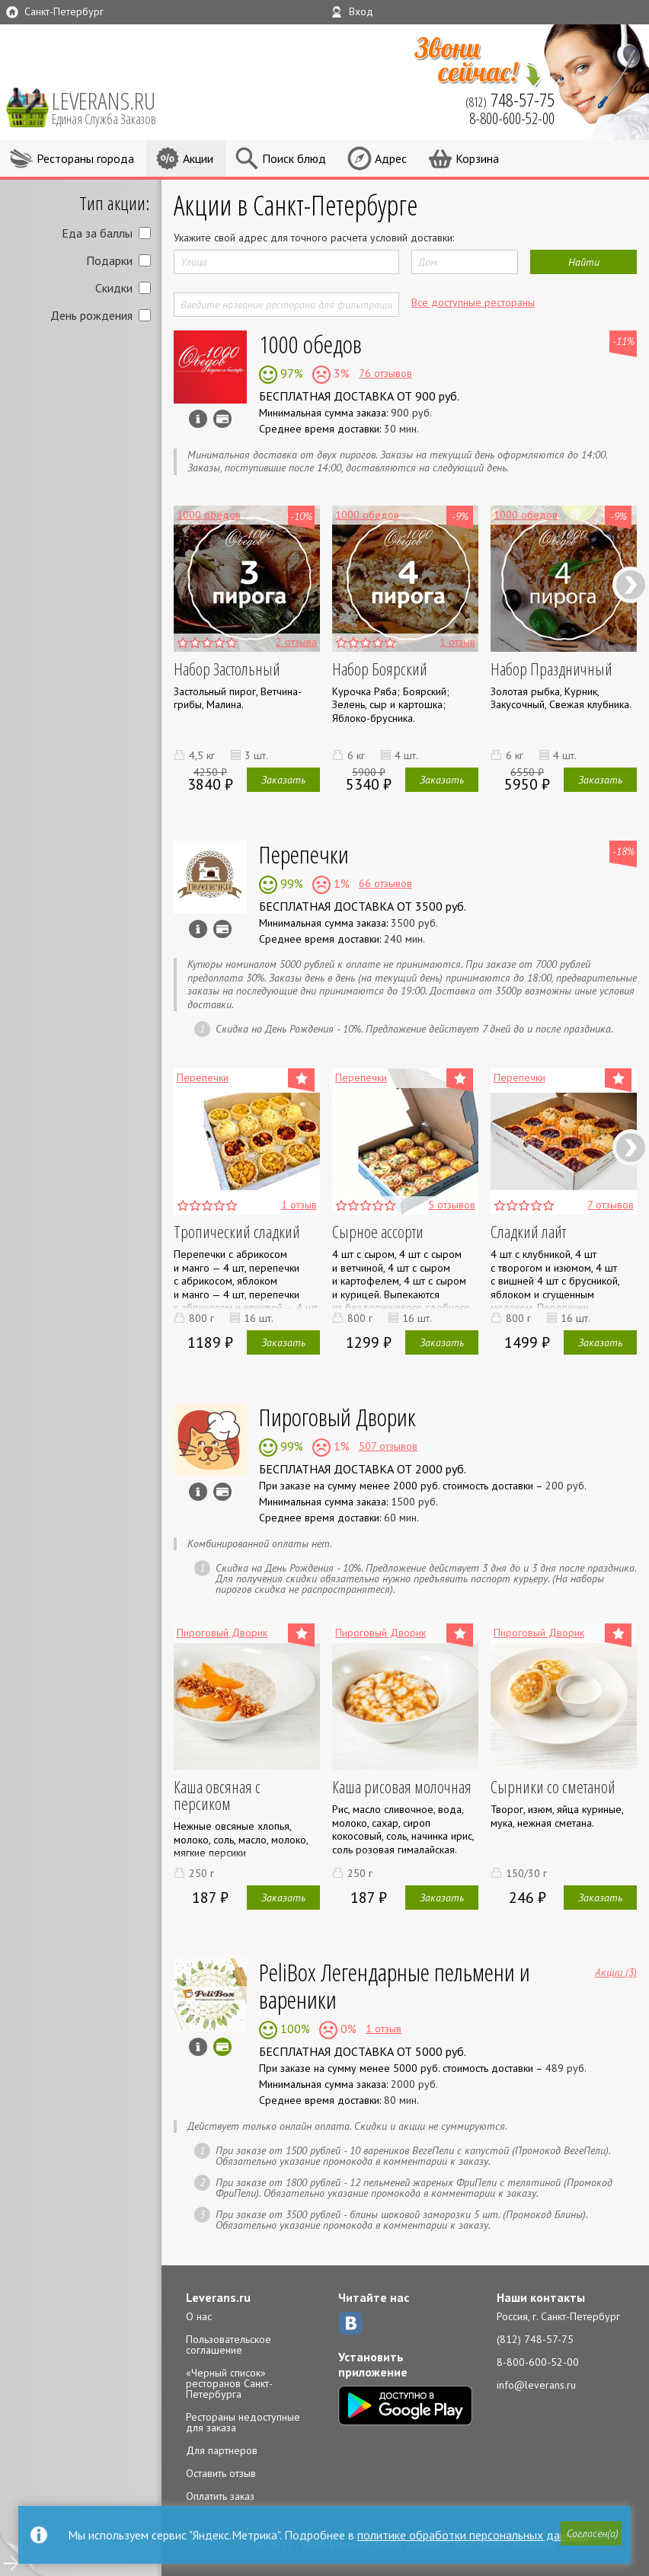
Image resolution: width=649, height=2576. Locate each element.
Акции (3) (616, 1971)
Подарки (109, 260)
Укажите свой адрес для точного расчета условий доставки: (314, 237)
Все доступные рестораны (473, 302)
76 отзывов (385, 373)
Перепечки (304, 854)
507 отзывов (388, 1446)
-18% (623, 851)
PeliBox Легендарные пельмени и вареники (394, 1985)
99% (290, 883)
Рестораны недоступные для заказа (243, 2422)
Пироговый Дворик (337, 1416)
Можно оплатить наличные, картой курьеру (222, 419)
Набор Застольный (227, 668)
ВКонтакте (350, 2323)
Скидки (114, 287)
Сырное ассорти (378, 1231)
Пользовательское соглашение (228, 2344)
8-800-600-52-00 (538, 2362)
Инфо (198, 419)
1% (340, 883)
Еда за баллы (97, 233)
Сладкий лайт (528, 1231)
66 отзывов (385, 883)
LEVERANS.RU (114, 106)
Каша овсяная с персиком (217, 1795)
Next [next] (630, 584)
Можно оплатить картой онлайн (222, 2047)
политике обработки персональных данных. (472, 2534)
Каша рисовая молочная (402, 1786)
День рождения (91, 315)
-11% (623, 341)
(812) (510, 99)
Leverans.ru (218, 2297)
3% (340, 373)
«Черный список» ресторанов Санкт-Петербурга (229, 2383)
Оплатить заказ (220, 2496)
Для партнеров (221, 2450)
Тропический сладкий (237, 1231)
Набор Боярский (379, 668)
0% (346, 2028)
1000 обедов (310, 343)
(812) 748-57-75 (535, 2339)
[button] (588, 2535)
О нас (199, 2316)
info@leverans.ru (536, 2385)
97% (290, 373)
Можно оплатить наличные (222, 929)
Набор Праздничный (551, 668)
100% (293, 2028)
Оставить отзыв (221, 2473)
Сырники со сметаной (553, 1786)
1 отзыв (383, 2028)
